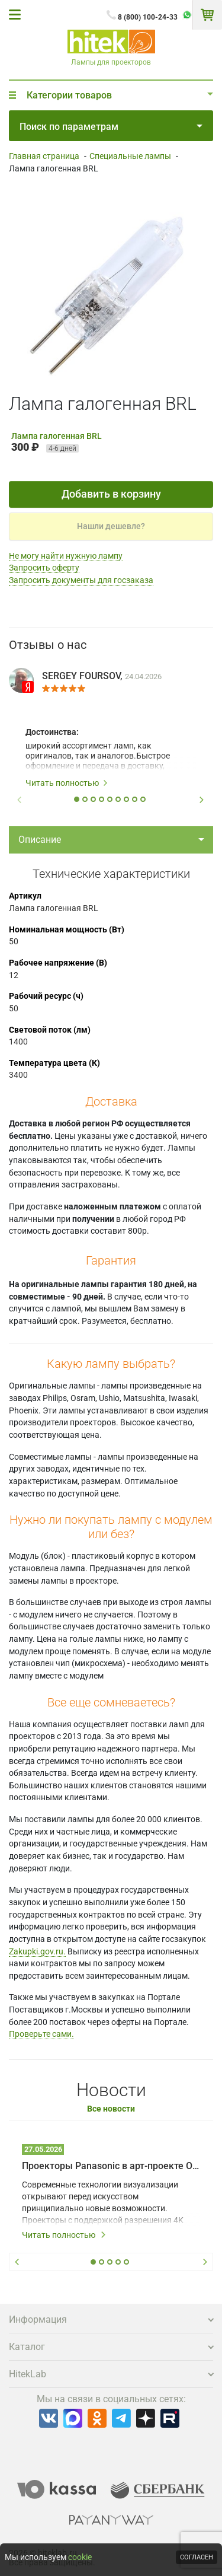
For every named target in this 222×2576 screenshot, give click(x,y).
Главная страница (44, 156)
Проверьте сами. (41, 2034)
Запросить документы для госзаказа (81, 580)
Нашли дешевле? (111, 526)
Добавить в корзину (111, 494)
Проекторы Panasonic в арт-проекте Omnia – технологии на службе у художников (111, 2165)
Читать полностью (66, 783)
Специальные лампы (130, 156)
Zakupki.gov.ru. (37, 1951)
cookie (80, 2557)
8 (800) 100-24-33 (148, 17)
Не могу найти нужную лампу (66, 556)
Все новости (111, 2108)
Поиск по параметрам (111, 126)
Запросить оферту (44, 567)
